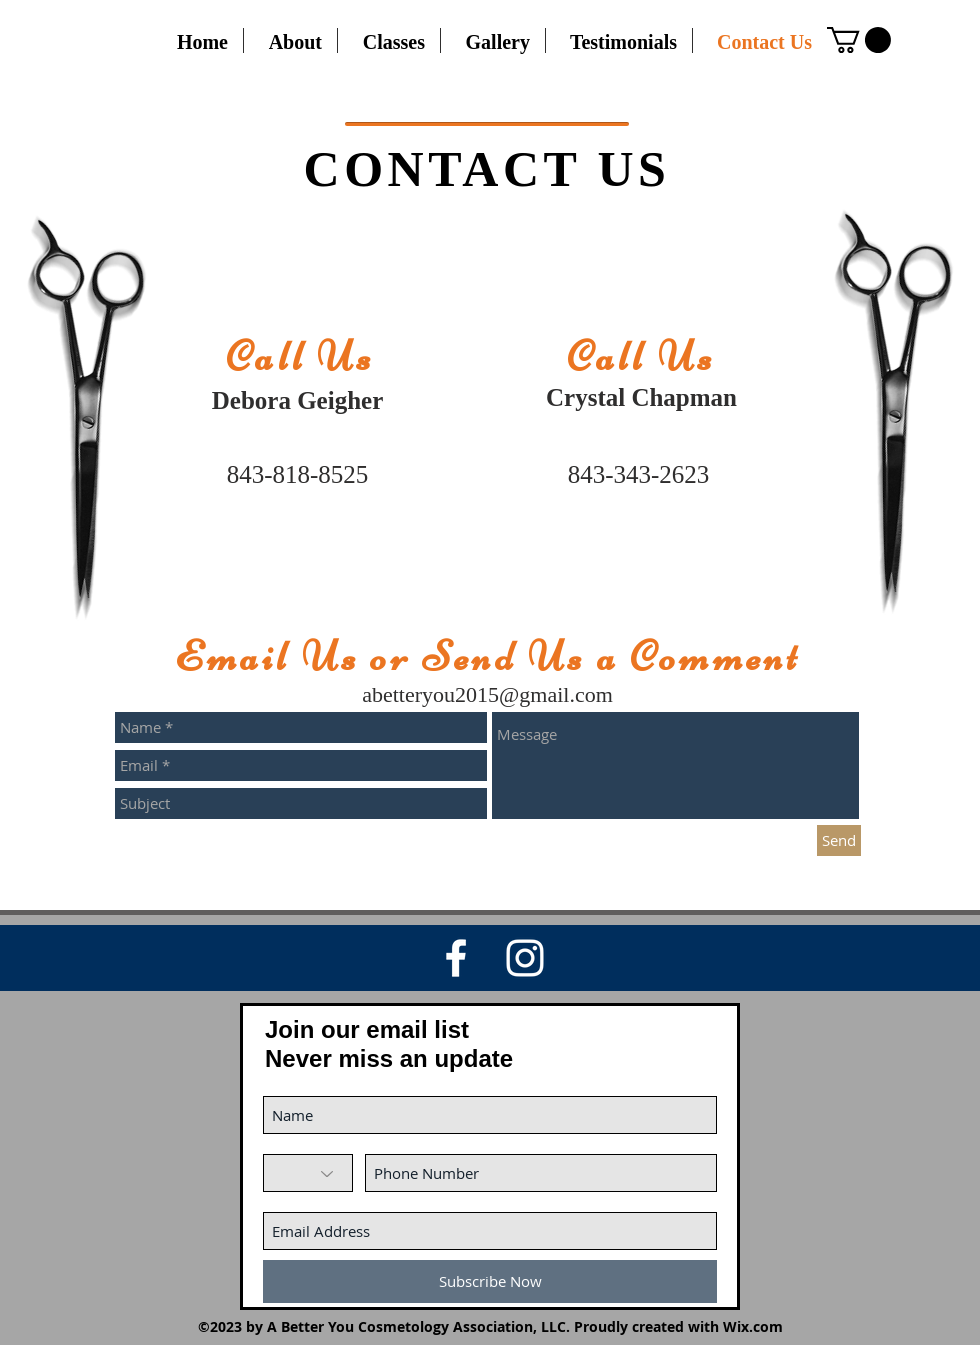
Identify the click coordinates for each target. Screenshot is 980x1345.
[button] (859, 40)
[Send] (839, 840)
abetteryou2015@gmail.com (487, 694)
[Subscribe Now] (490, 1281)
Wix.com (753, 1326)
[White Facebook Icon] (456, 958)
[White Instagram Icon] (525, 958)
